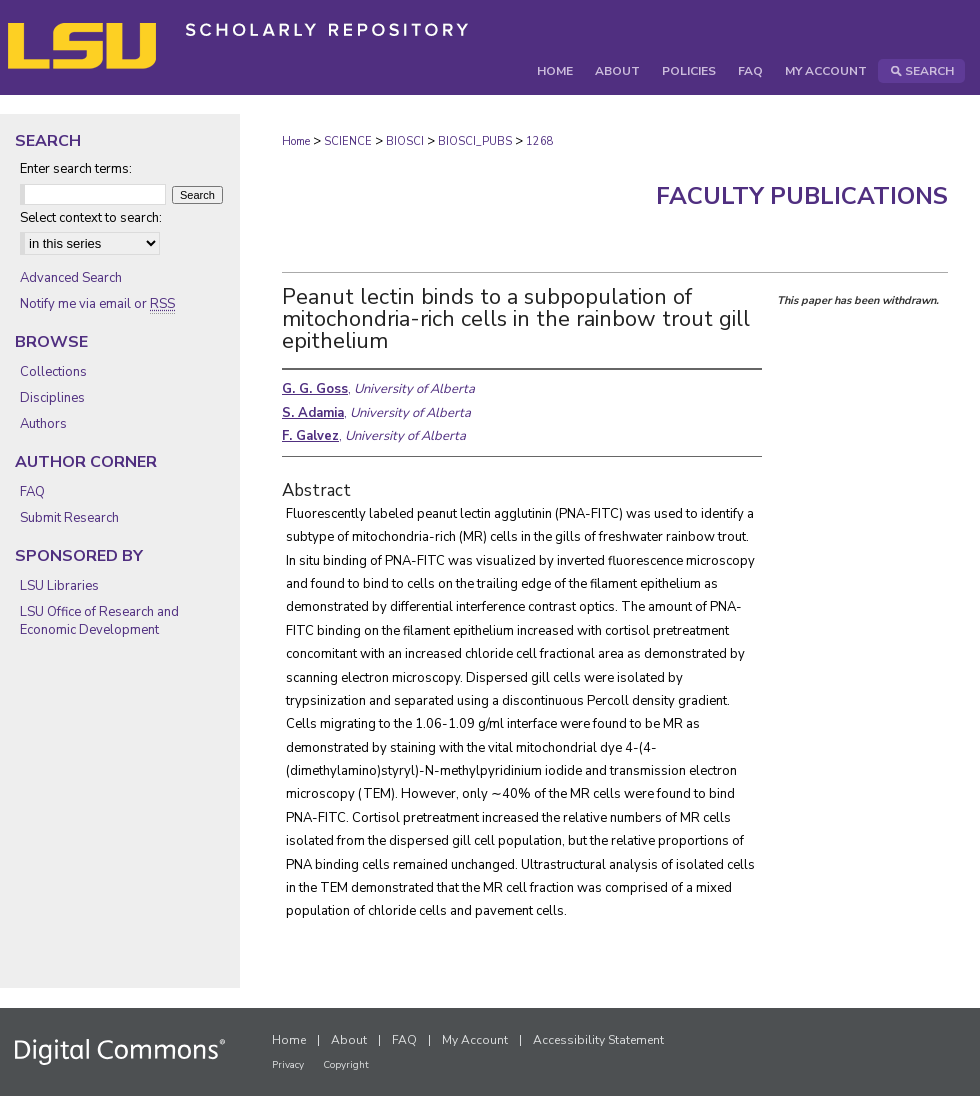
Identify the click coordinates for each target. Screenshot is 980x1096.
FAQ (32, 492)
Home (296, 141)
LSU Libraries (59, 586)
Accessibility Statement (598, 1040)
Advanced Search (71, 278)
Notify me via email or (97, 304)
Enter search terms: (76, 169)
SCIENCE (348, 141)
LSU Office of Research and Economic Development (99, 621)
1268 (540, 141)
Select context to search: (91, 218)
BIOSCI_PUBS (475, 141)
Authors (43, 424)
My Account (475, 1040)
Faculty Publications (802, 196)
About (349, 1040)
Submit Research (69, 518)
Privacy (288, 1065)
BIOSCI (405, 141)
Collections (53, 372)
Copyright (346, 1065)
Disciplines (52, 398)
